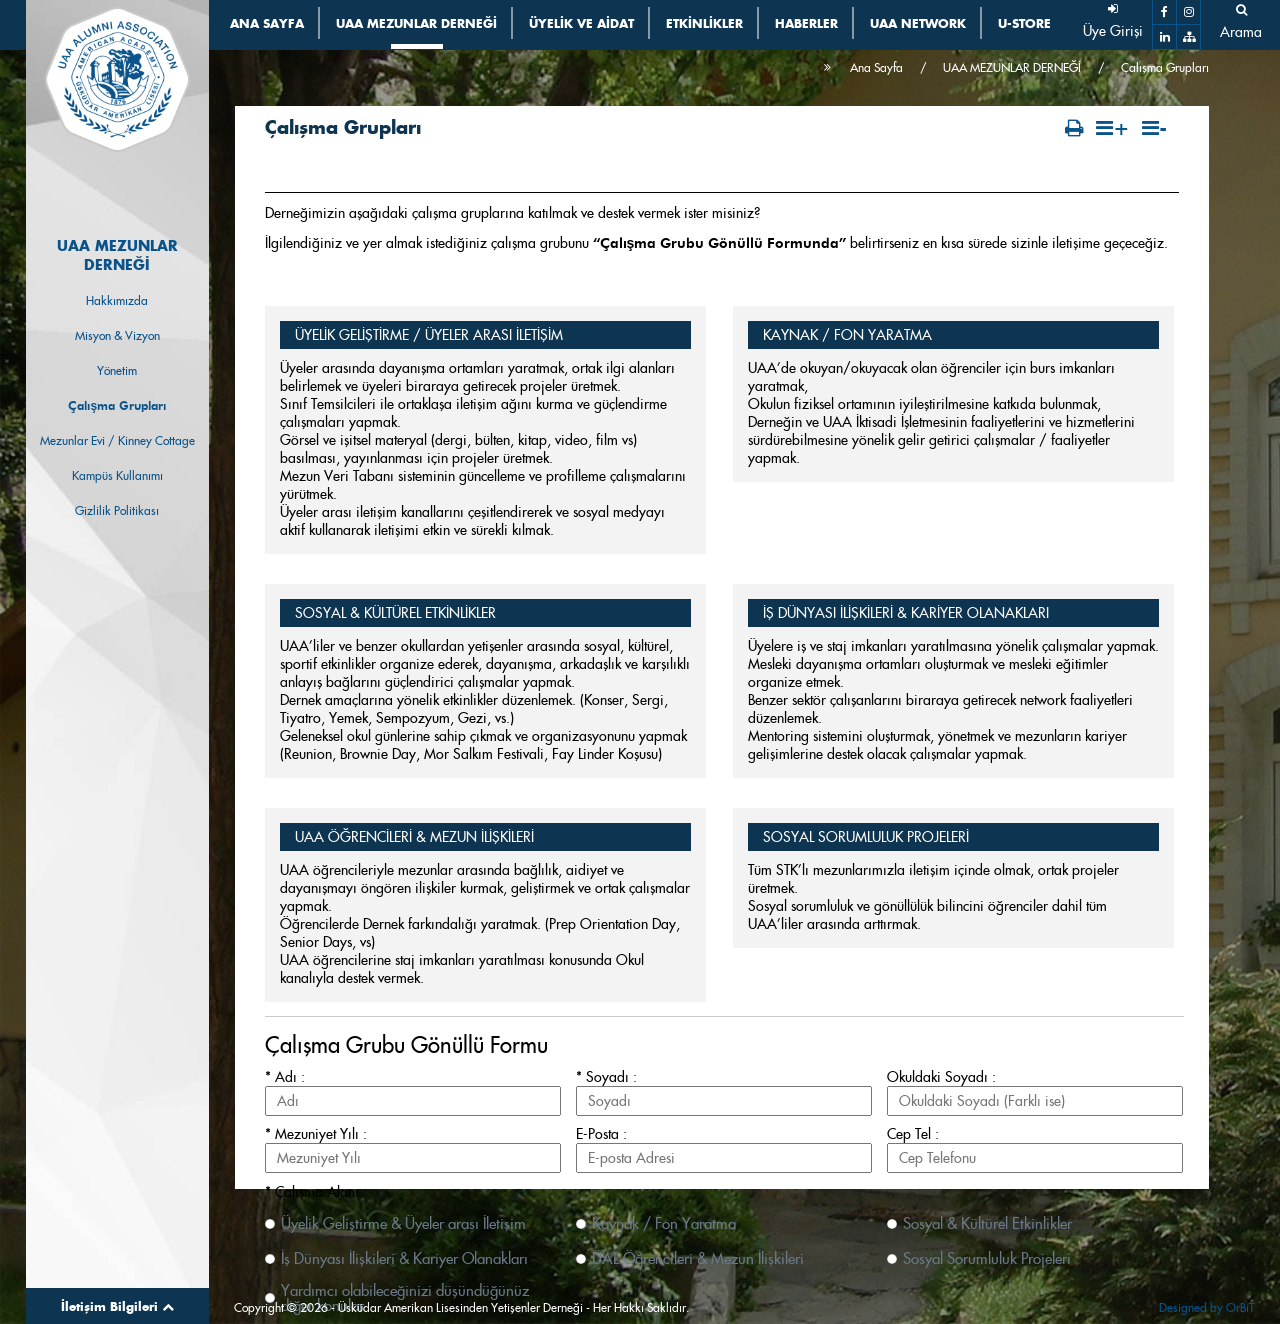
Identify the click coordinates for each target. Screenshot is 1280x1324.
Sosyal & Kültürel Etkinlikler (987, 1223)
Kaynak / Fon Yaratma (664, 1223)
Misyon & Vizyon (117, 335)
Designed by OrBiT (1206, 1307)
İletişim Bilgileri (117, 1306)
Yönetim (117, 370)
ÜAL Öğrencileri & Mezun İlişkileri (698, 1258)
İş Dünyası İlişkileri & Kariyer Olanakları (404, 1258)
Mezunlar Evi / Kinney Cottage (117, 440)
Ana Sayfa (876, 67)
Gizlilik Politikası (117, 510)
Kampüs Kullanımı (117, 475)
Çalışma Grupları (117, 405)
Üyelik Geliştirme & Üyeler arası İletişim (403, 1223)
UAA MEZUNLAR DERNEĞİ (1012, 67)
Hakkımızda (117, 300)
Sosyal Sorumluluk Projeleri (987, 1258)
